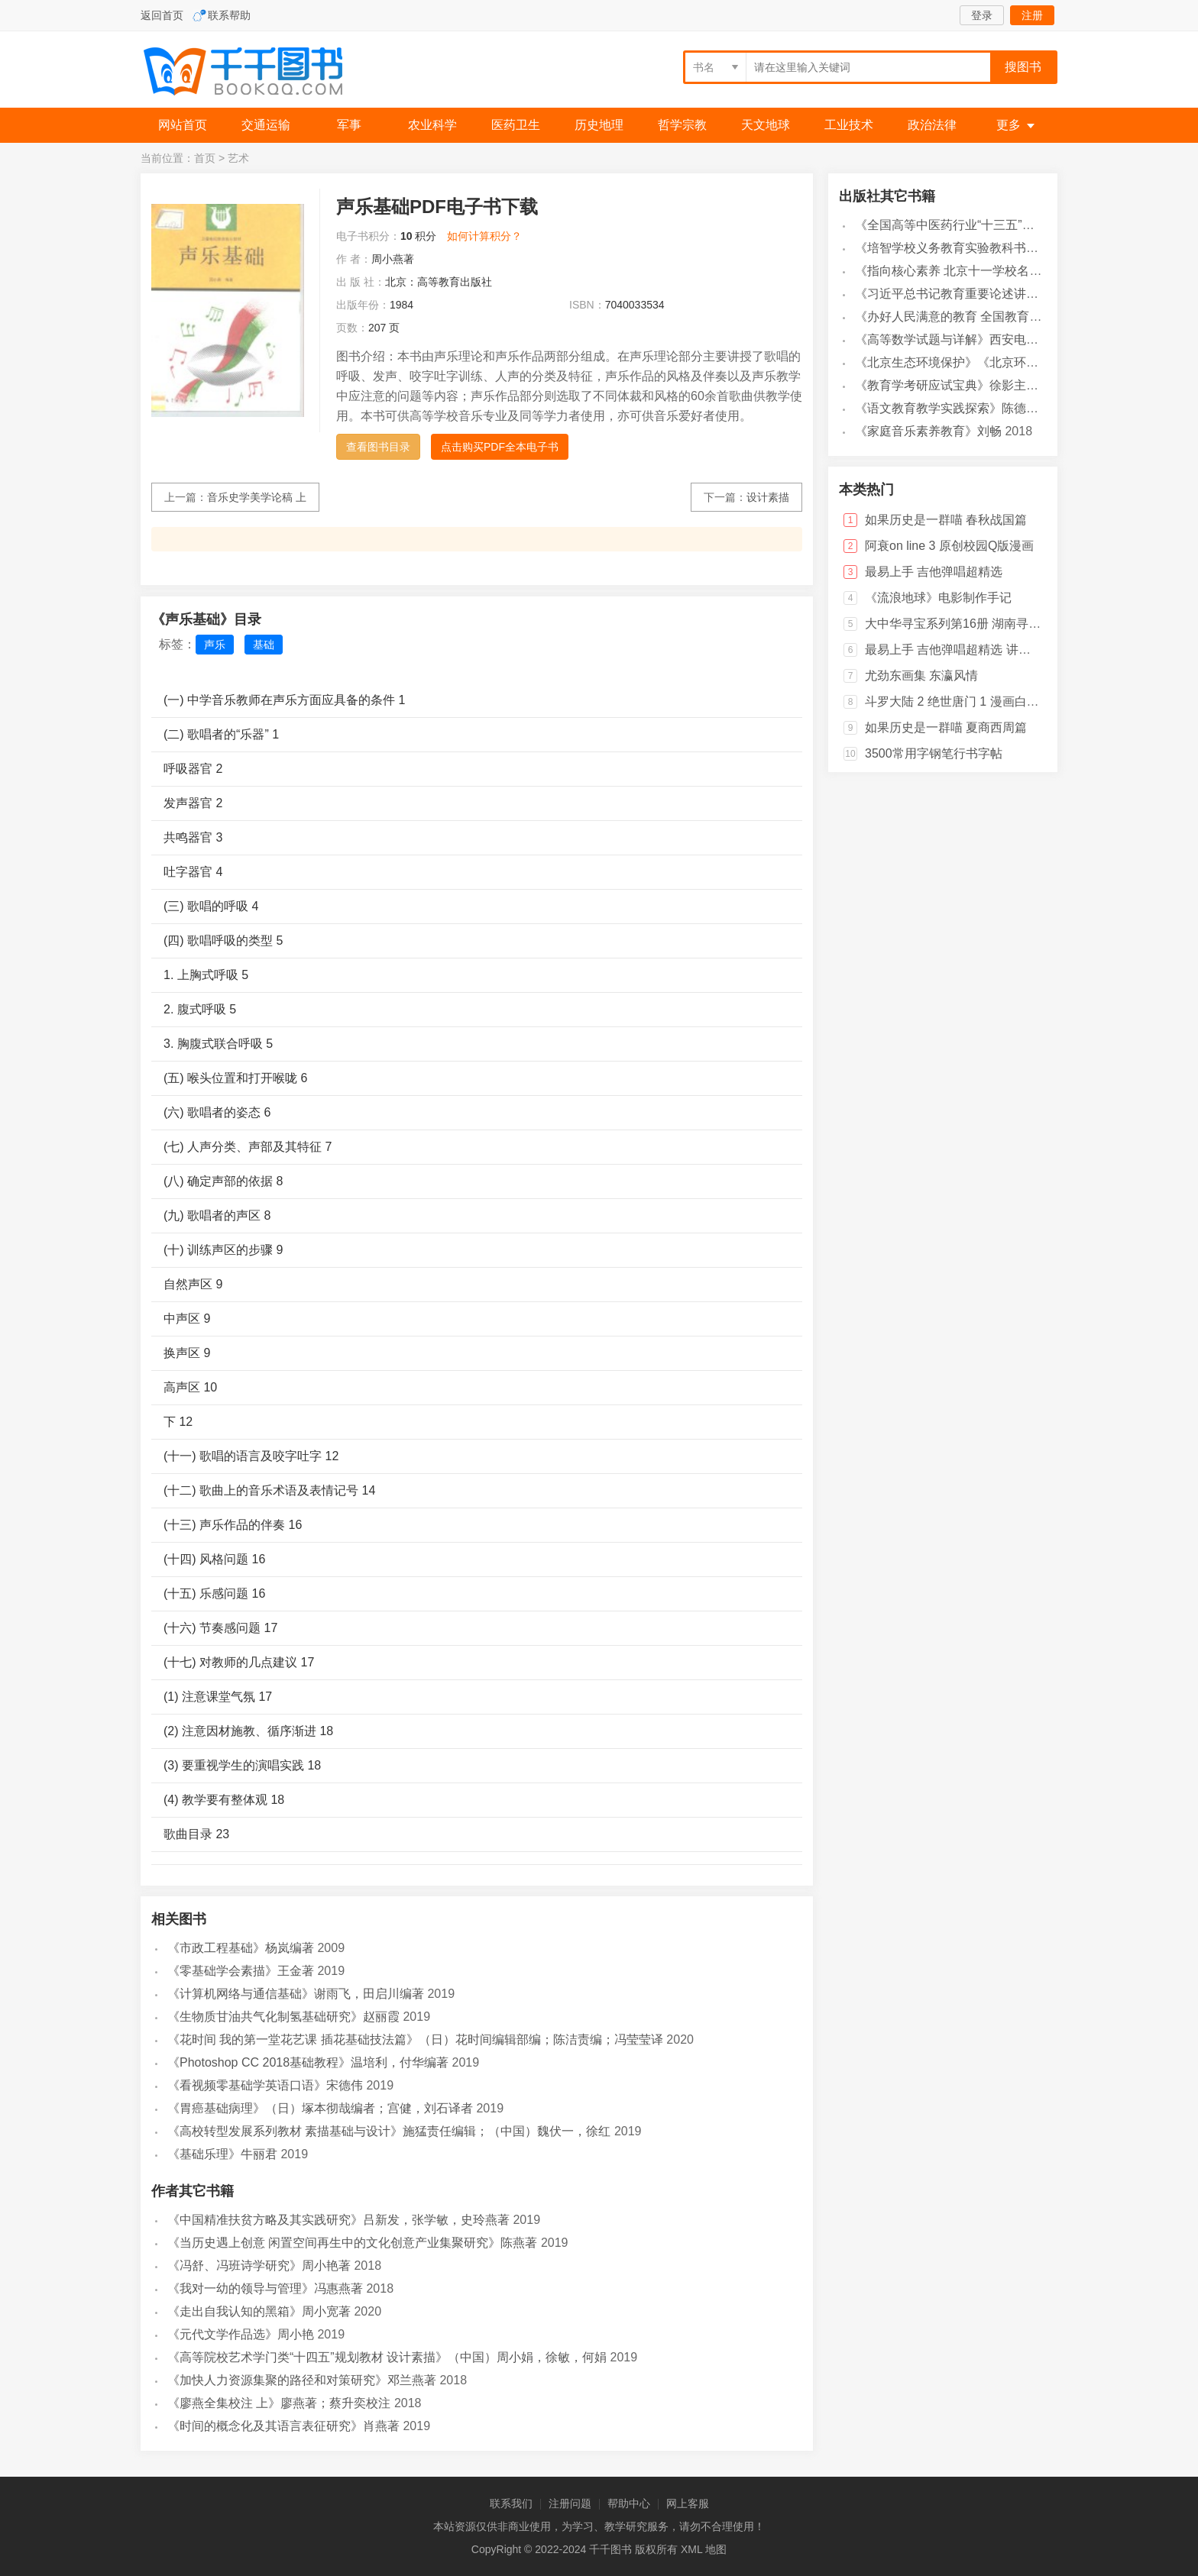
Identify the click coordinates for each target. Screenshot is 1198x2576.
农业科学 (432, 124)
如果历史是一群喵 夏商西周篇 (946, 727)
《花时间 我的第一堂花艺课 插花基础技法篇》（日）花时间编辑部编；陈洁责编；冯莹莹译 (415, 2039)
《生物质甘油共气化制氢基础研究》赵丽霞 (283, 2016)
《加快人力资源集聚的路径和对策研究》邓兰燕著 (301, 2380)
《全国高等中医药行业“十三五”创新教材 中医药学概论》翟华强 (1025, 224)
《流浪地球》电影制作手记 (938, 597)
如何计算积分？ (484, 236)
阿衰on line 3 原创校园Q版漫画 (949, 545)
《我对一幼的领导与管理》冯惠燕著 (265, 2288)
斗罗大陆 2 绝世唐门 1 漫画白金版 (958, 701)
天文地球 (765, 124)
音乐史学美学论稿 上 (256, 497)
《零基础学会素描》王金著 (240, 1970)
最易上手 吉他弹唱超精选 (933, 571)
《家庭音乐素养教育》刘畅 (928, 431)
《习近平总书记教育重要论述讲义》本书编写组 (983, 293)
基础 (263, 644)
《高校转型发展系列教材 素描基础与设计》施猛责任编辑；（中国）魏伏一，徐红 (388, 2131)
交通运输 (265, 124)
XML (691, 2549)
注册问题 (570, 2503)
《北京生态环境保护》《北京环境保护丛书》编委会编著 (1008, 362)
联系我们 (511, 2503)
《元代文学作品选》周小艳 (240, 2334)
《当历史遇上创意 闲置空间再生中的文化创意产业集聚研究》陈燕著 (352, 2242)
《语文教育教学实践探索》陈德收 (946, 408)
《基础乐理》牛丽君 (222, 2154)
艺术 (238, 158)
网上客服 (687, 2503)
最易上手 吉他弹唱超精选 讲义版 (954, 649)
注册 (1032, 15)
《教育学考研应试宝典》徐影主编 (946, 385)
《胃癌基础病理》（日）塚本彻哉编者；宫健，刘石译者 (320, 2108)
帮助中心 (628, 2503)
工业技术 (848, 124)
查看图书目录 (378, 447)
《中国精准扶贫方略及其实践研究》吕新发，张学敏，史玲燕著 (338, 2219)
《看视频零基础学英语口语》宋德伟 (265, 2085)
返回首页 (162, 15)
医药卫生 (515, 124)
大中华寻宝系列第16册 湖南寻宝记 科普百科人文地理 (1009, 623)
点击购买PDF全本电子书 (500, 447)
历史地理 (599, 124)
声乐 (214, 644)
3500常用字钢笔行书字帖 (933, 753)
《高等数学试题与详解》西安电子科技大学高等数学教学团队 (1020, 339)
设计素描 (767, 497)
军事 (349, 124)
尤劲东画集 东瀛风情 (921, 675)
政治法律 (932, 124)
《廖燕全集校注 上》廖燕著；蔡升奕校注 (278, 2403)
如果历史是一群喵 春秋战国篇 (946, 519)
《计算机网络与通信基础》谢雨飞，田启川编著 (295, 1993)
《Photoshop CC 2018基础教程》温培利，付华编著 (307, 2062)
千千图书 (255, 73)
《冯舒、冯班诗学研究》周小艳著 (259, 2265)
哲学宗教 (682, 124)
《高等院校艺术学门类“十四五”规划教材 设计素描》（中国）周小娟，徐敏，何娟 (387, 2357)
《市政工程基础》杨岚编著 (240, 1947)
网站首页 (182, 124)
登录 (981, 15)
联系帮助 (229, 15)
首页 (204, 158)
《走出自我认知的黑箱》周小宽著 (259, 2311)
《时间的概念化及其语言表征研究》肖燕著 (283, 2425)
